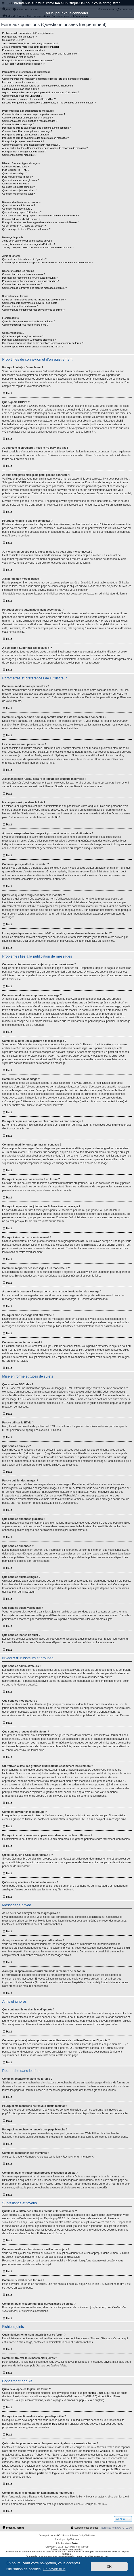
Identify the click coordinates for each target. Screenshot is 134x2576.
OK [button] (109, 2566)
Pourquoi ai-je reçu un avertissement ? (23, 141)
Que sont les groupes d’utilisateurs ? (22, 212)
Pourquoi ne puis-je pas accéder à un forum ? (27, 134)
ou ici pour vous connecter (67, 13)
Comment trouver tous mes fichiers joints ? (25, 324)
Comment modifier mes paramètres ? (22, 75)
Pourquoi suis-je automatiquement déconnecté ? (28, 60)
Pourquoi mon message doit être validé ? (24, 151)
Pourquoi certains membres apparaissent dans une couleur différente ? (40, 222)
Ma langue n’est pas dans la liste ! (20, 89)
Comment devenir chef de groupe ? (21, 219)
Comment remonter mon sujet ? (19, 155)
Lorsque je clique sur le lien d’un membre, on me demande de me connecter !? (49, 102)
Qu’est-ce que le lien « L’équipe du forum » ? (26, 229)
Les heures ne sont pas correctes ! (21, 82)
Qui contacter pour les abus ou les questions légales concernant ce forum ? (43, 343)
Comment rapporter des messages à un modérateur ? (31, 144)
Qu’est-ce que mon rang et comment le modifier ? (29, 99)
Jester (75, 2543)
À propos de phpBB (75, 2400)
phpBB (55, 817)
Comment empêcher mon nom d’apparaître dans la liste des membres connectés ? (47, 78)
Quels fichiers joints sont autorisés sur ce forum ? (28, 321)
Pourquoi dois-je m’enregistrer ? (19, 36)
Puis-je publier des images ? (17, 176)
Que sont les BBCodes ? (15, 166)
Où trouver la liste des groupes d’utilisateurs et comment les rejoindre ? (40, 215)
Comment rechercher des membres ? (22, 284)
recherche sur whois (95, 2450)
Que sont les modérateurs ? (17, 208)
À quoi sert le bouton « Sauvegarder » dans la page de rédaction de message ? (45, 148)
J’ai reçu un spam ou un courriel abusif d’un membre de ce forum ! (38, 247)
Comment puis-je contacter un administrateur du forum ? (32, 346)
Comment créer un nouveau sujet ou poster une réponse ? (33, 114)
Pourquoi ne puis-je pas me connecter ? (23, 50)
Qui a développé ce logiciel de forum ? (23, 336)
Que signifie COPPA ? (14, 40)
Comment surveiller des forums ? (20, 306)
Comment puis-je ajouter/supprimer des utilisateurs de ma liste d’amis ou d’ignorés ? (47, 262)
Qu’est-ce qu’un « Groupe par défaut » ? (24, 225)
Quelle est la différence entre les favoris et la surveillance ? (34, 299)
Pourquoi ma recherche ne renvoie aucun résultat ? (29, 277)
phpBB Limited (96, 2392)
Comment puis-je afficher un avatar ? (22, 95)
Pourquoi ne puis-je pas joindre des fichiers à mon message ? (35, 138)
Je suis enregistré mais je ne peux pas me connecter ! (31, 46)
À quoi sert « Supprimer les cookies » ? (23, 63)
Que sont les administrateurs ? (18, 205)
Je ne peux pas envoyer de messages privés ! (27, 240)
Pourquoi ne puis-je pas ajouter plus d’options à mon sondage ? (36, 127)
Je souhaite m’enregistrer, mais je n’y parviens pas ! (30, 43)
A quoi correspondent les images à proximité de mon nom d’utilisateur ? (40, 92)
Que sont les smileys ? (14, 173)
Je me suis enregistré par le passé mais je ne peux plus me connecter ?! (41, 53)
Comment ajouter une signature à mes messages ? (29, 121)
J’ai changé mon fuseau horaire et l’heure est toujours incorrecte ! (37, 85)
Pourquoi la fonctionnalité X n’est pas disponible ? (29, 339)
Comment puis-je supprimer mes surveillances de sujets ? (33, 309)
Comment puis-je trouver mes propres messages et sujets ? (34, 288)
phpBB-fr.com (72, 2539)
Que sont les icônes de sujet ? (18, 193)
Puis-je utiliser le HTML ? (15, 170)
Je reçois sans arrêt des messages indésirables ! (28, 244)
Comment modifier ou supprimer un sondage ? (27, 131)
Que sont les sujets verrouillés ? (19, 190)
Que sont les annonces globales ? (20, 180)
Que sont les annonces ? (15, 183)
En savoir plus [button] (54, 2569)
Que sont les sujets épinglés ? (18, 187)
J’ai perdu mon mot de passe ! (18, 57)
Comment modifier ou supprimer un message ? (27, 117)
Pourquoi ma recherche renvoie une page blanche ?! (30, 281)
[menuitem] (84, 2527)
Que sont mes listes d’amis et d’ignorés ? (24, 259)
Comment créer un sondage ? (18, 124)
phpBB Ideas (57, 2423)
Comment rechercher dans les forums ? (23, 274)
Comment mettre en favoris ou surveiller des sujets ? (30, 303)
